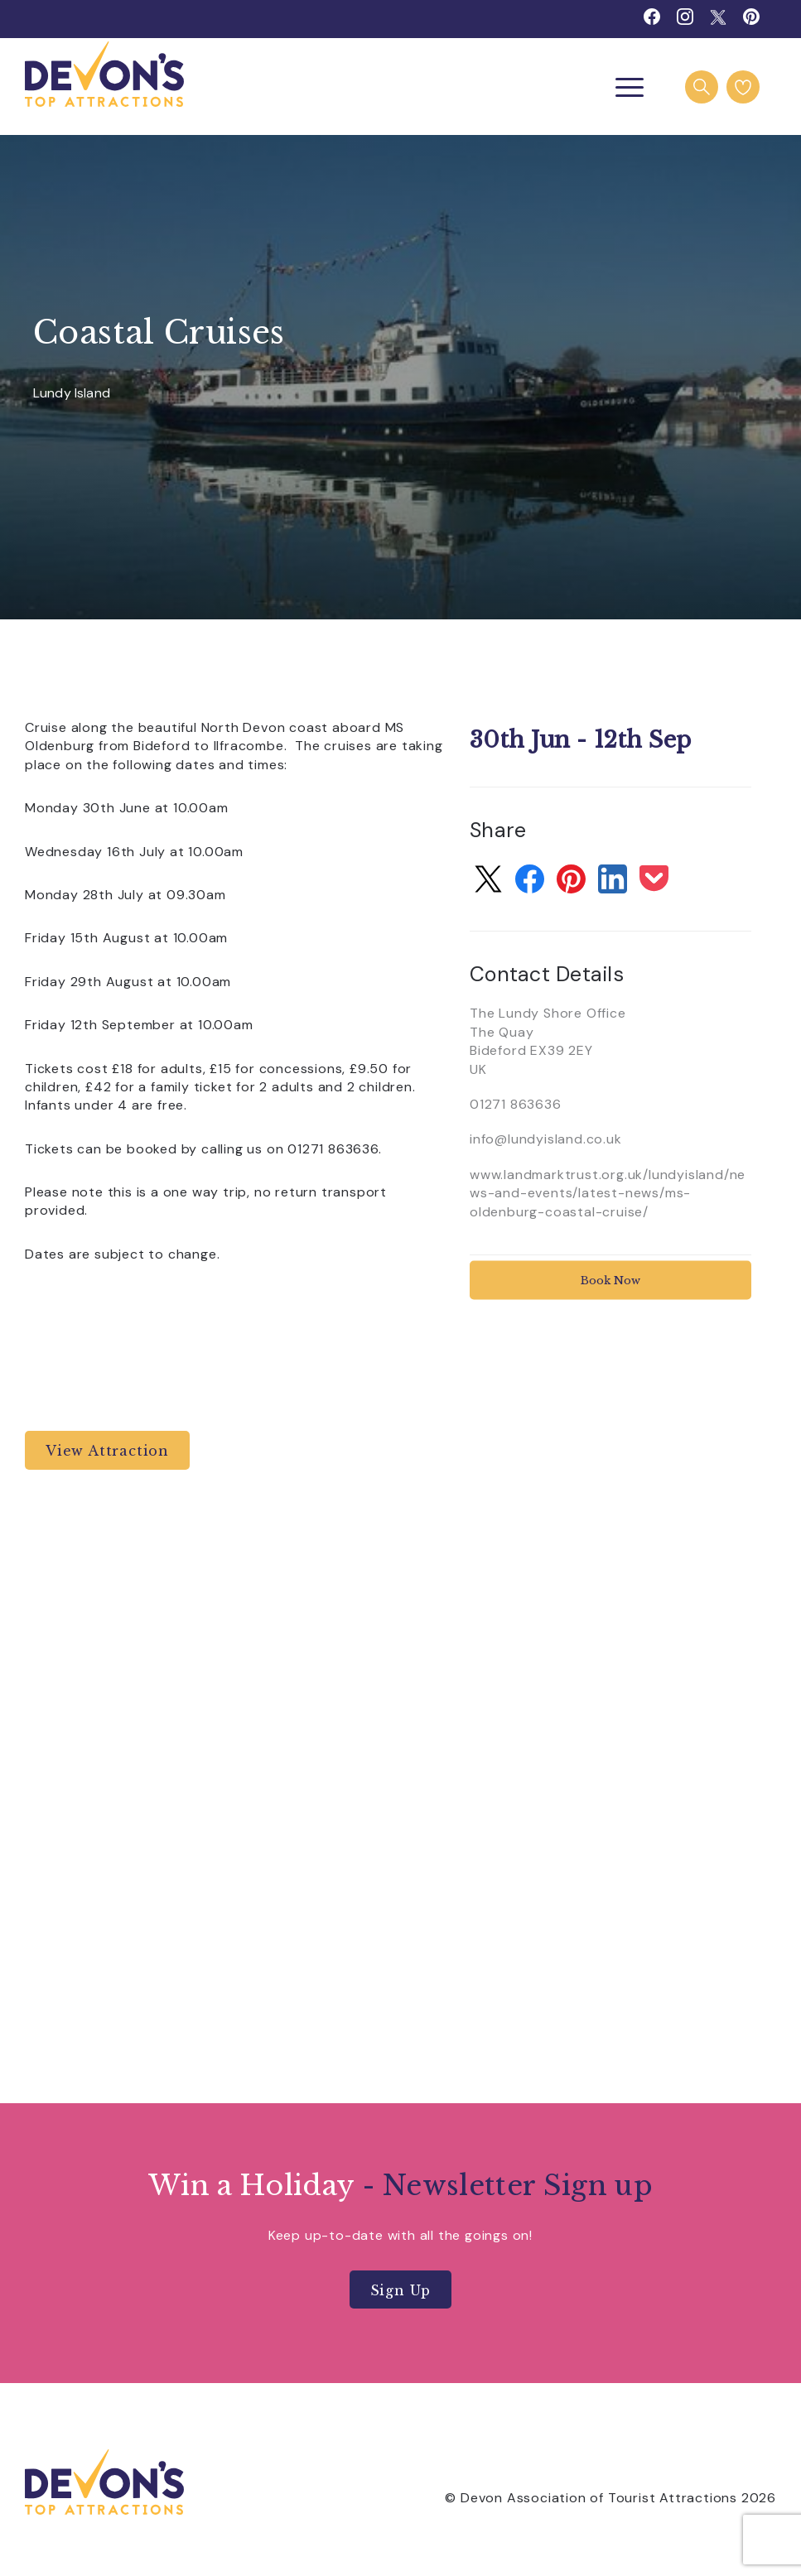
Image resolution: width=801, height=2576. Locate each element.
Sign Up (401, 2290)
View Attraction (107, 1450)
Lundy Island (71, 393)
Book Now (610, 1280)
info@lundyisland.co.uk (546, 1139)
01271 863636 (516, 1104)
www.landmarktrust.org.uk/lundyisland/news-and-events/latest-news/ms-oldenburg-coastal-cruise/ (608, 1193)
